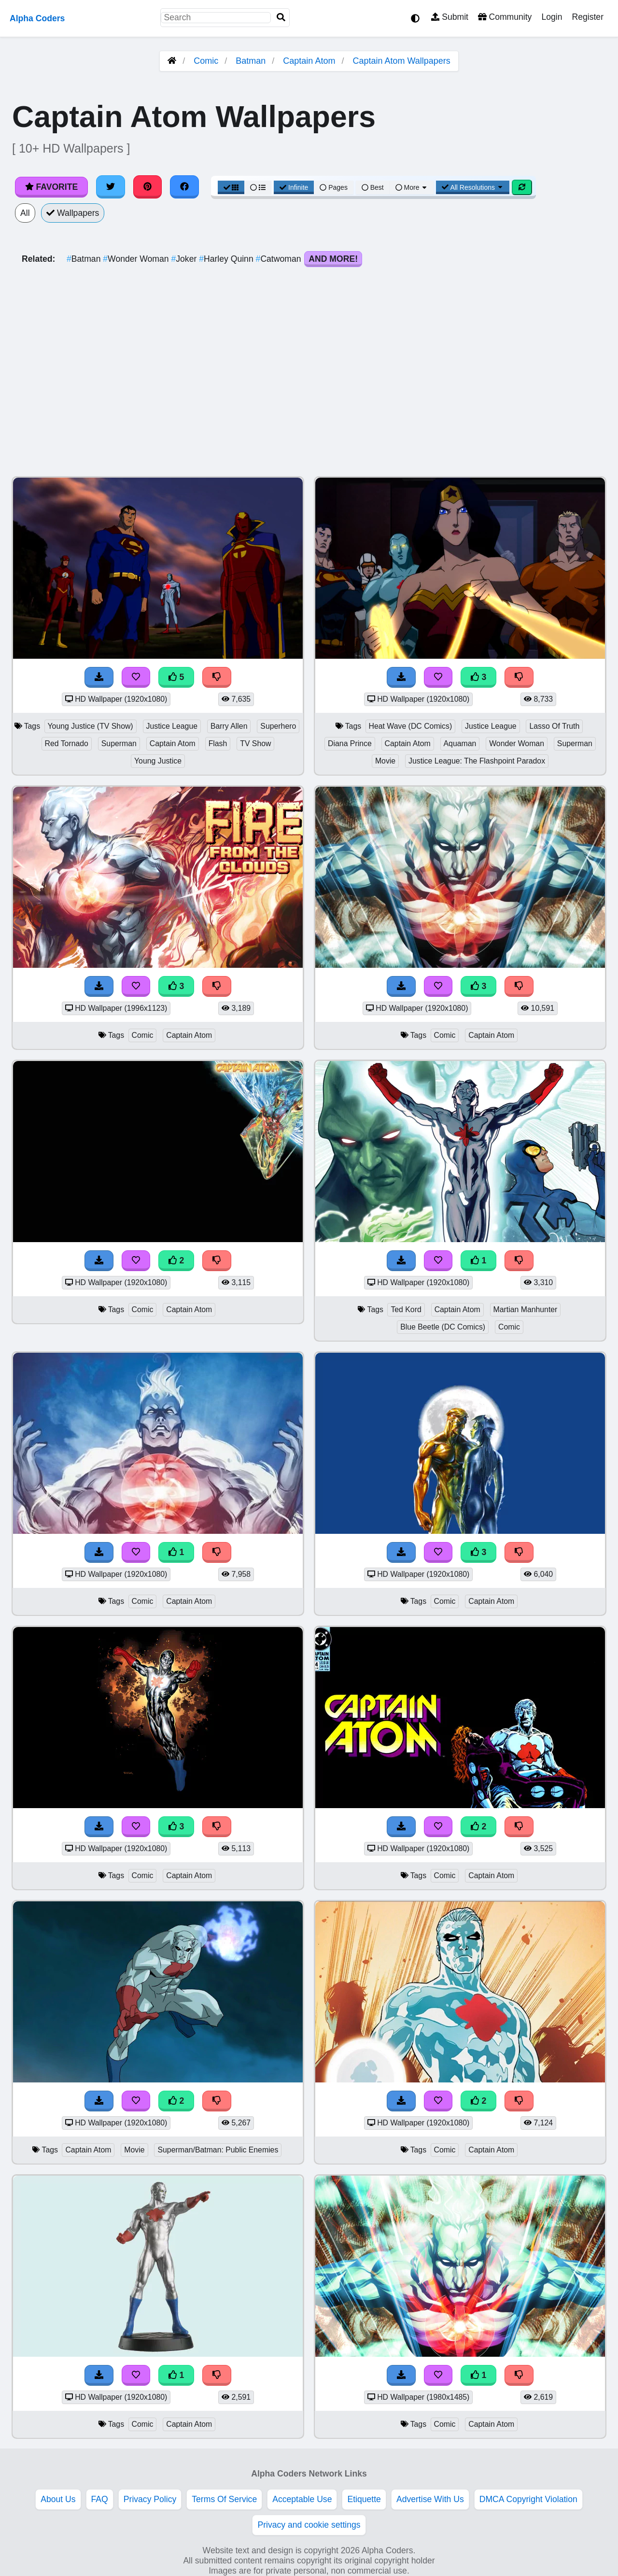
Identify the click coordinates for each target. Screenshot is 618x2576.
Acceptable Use (302, 2499)
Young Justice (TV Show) (90, 726)
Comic (206, 61)
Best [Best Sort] (373, 187)
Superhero (278, 726)
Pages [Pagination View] (334, 187)
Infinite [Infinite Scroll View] (294, 187)
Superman (119, 743)
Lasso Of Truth (554, 726)
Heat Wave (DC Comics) (410, 726)
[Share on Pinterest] (147, 186)
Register (588, 17)
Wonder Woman (137, 259)
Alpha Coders (37, 18)
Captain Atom (309, 61)
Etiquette (363, 2499)
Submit (449, 17)
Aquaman (460, 743)
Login (551, 17)
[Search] (281, 18)
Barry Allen (229, 726)
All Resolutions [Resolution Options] (473, 187)
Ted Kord (406, 1309)
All (25, 213)
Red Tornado (66, 743)
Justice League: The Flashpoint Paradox (476, 761)
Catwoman (280, 259)
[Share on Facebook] (184, 186)
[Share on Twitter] (110, 186)
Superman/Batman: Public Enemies (217, 2150)
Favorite (51, 187)
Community (505, 17)
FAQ (99, 2499)
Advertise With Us (430, 2499)
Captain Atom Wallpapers (401, 61)
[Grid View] (231, 187)
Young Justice (158, 761)
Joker (185, 259)
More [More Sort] (411, 187)
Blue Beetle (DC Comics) (442, 1327)
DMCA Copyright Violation (528, 2499)
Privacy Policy (150, 2499)
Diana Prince (350, 743)
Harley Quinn (227, 259)
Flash (218, 743)
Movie (385, 761)
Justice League (171, 726)
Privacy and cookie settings (308, 2525)
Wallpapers (72, 213)
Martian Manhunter (525, 1309)
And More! (333, 259)
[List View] (257, 187)
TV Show (255, 743)
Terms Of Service (224, 2499)
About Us (58, 2499)
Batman (251, 61)
